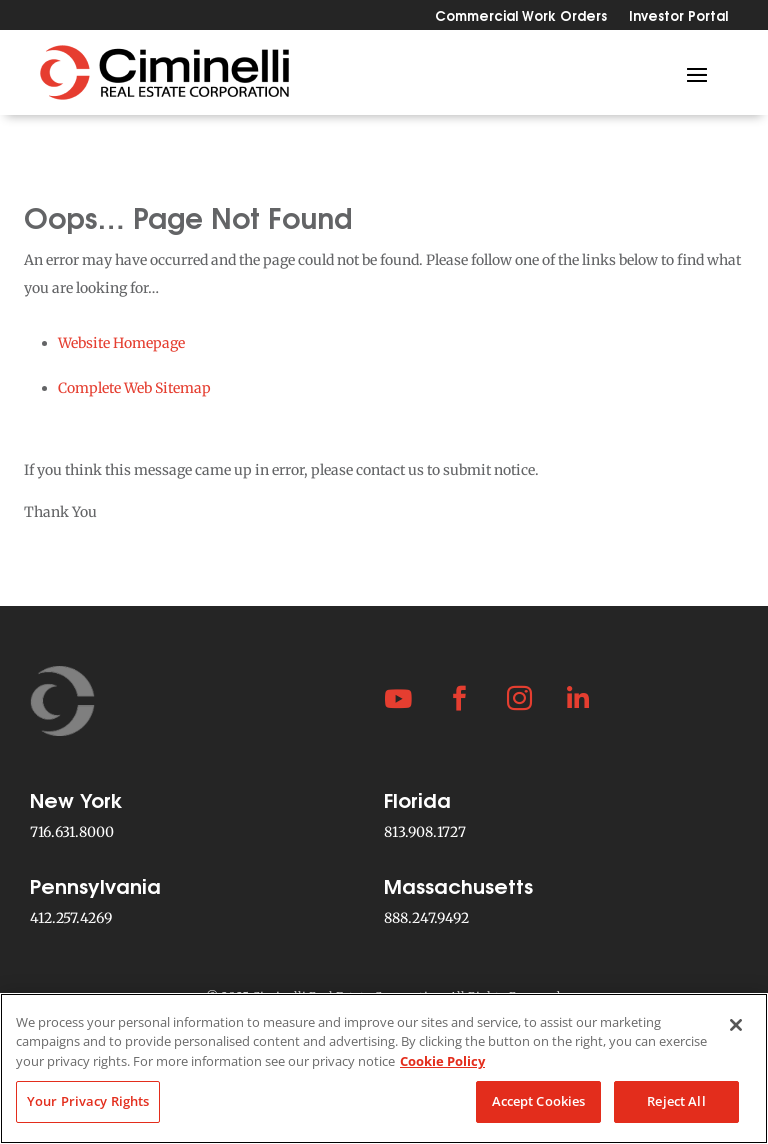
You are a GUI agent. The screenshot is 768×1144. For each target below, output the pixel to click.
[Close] (736, 1025)
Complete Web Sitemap (134, 388)
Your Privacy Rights (88, 1101)
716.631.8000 (72, 832)
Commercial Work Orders (521, 16)
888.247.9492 (426, 918)
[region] (384, 1068)
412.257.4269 (71, 918)
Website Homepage (121, 343)
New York (76, 798)
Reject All (676, 1101)
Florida (417, 798)
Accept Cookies (539, 1101)
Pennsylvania (95, 884)
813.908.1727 (425, 832)
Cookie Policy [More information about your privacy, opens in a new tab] (442, 1061)
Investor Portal (678, 16)
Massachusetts (458, 884)
